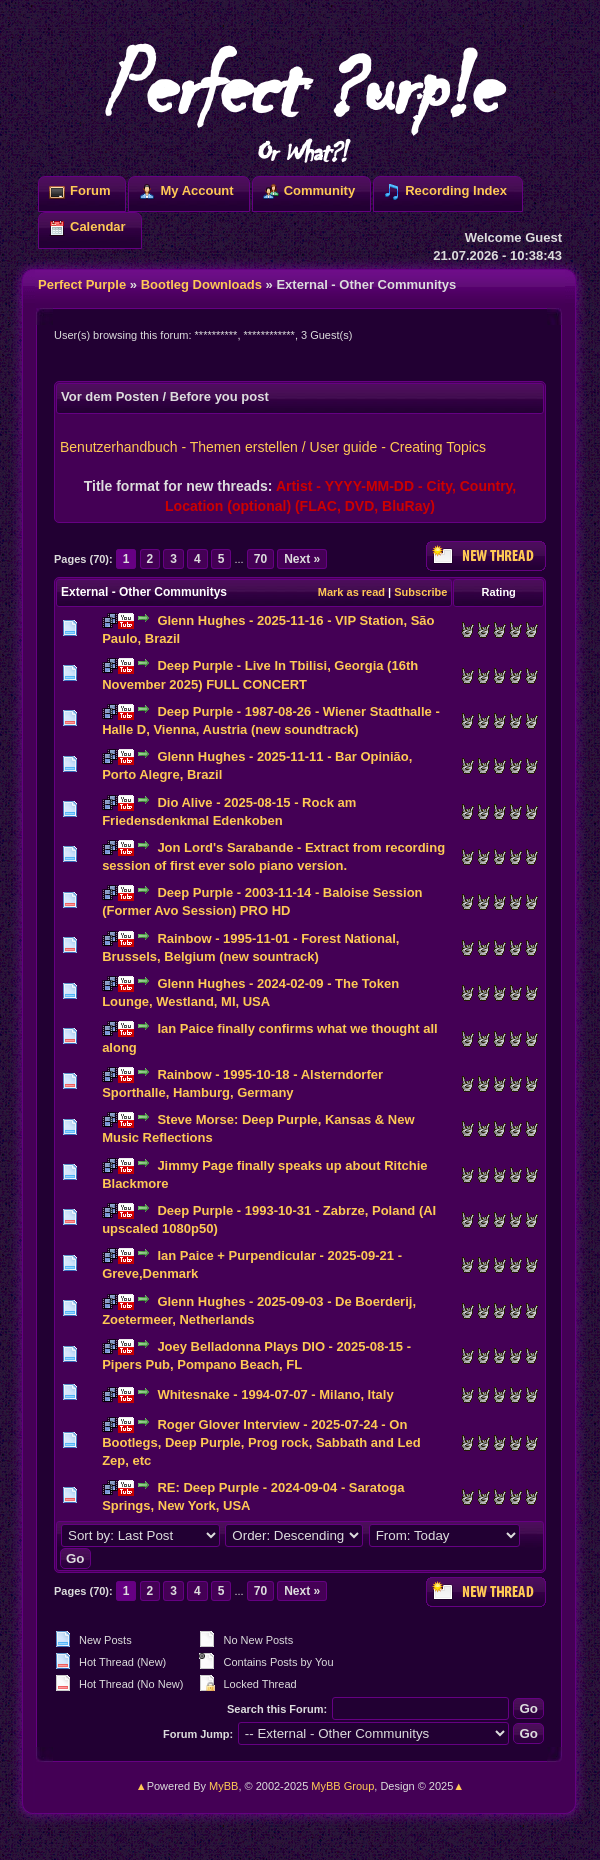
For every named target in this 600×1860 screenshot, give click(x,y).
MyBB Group (342, 1786)
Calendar (98, 226)
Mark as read (351, 592)
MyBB (223, 1786)
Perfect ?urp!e (300, 100)
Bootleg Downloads (201, 284)
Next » (302, 559)
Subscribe (420, 592)
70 (260, 559)
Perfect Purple (82, 284)
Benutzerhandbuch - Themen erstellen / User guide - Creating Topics (273, 447)
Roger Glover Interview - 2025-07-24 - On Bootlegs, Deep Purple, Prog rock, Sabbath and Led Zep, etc (261, 1442)
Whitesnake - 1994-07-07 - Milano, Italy (275, 1394)
